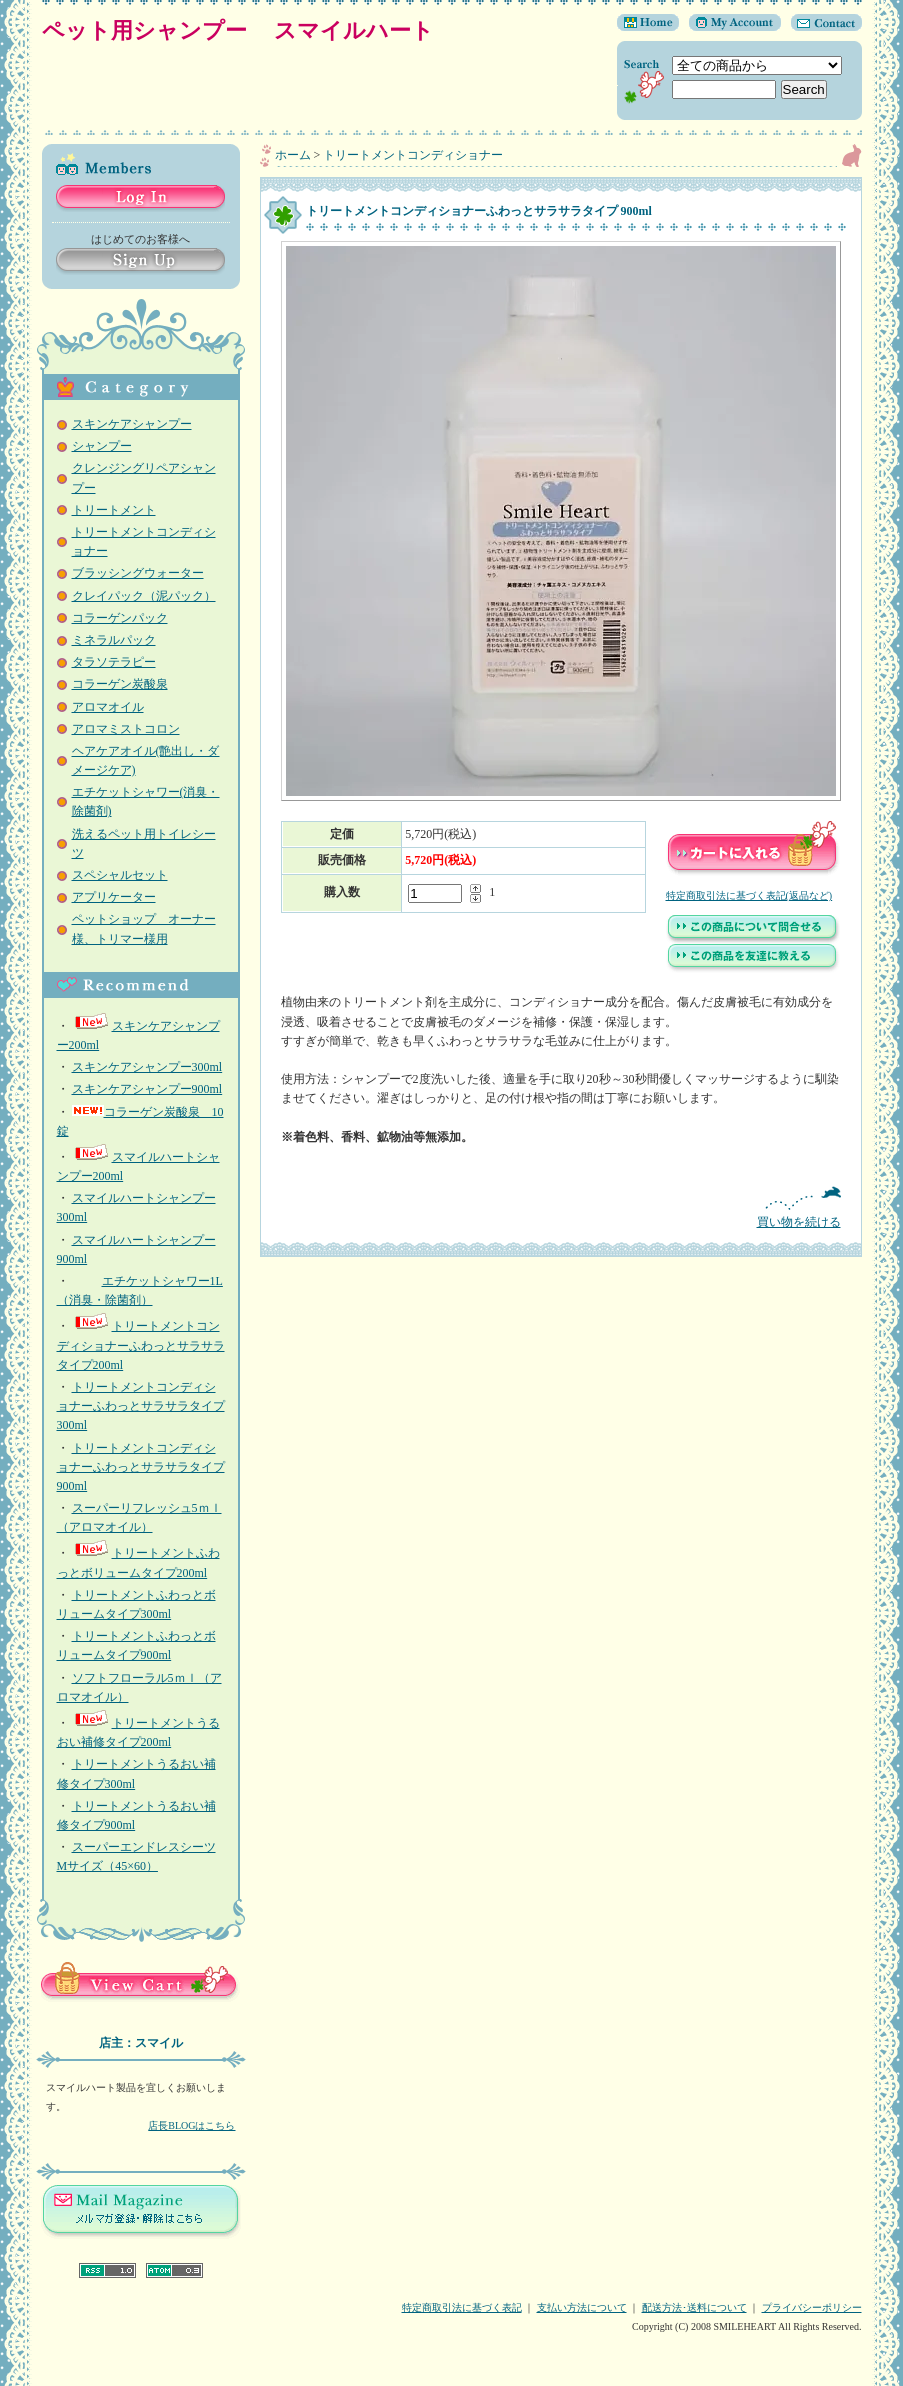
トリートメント (114, 510)
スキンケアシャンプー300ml (147, 1067)
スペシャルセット (120, 875)
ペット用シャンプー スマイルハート (249, 30)
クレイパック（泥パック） (144, 596)
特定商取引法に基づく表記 (462, 2307)
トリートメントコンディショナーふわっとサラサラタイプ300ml (141, 1406)
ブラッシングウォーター (138, 573)
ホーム (293, 155)
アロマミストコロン (126, 729)
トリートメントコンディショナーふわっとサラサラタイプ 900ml (141, 1467)
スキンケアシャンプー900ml (147, 1089)
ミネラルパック (114, 640)
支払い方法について (582, 2307)
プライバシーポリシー (812, 2307)
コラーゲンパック (120, 618)
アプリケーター (114, 897)
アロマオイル (108, 707)
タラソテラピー (114, 662)
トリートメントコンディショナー (413, 155)
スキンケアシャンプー (132, 424)
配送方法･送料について (694, 2307)
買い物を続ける (561, 1207)
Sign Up (140, 261)
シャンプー (102, 446)
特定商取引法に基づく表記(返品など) (749, 895)
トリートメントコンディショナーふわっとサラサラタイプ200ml (141, 1345)
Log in (140, 198)
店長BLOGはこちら (191, 2125)
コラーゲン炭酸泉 (120, 684)
